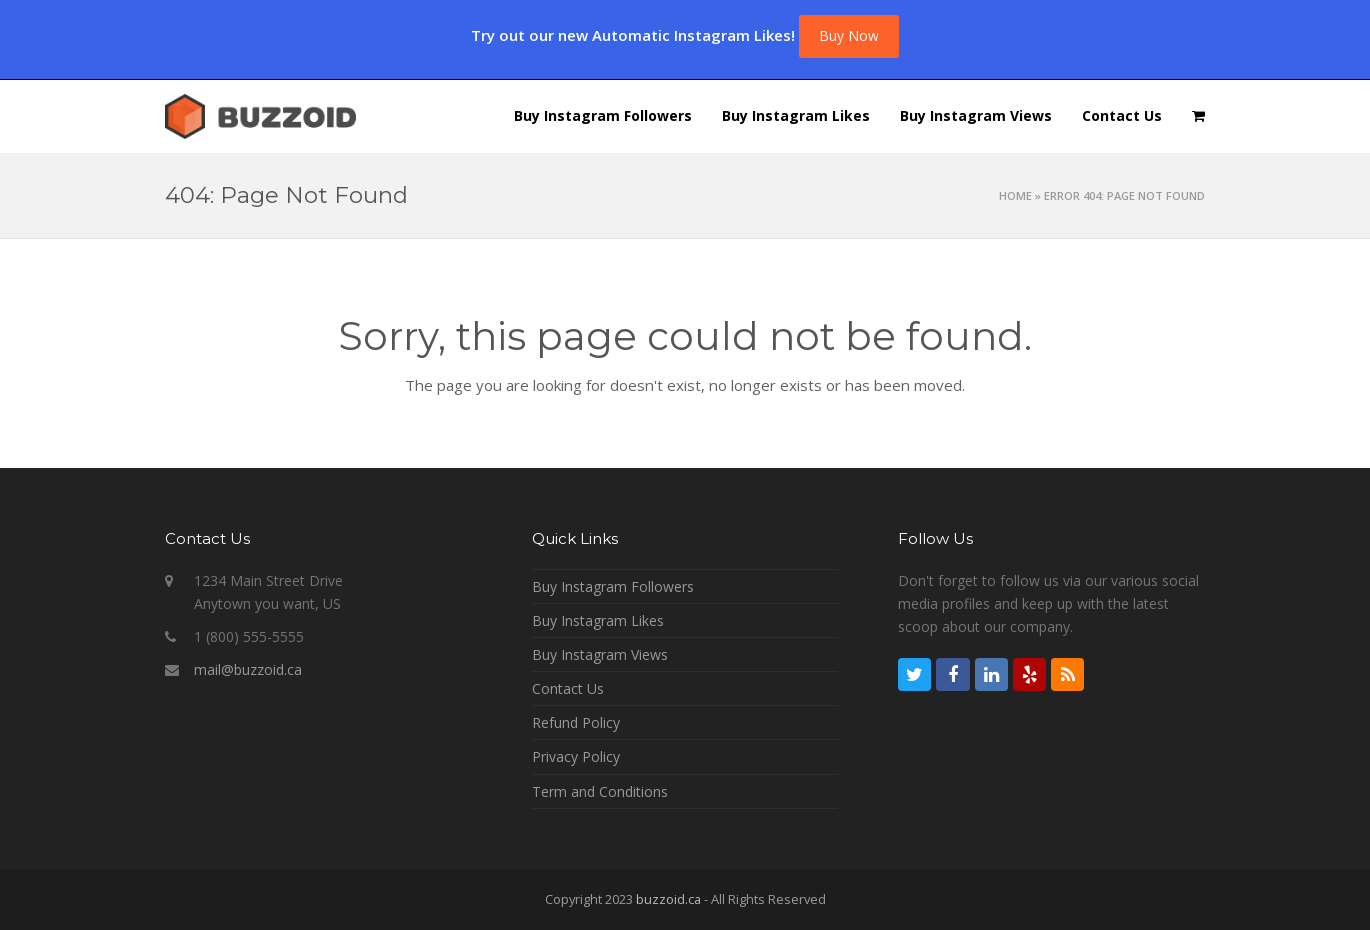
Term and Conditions (600, 791)
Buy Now (849, 35)
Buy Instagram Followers (613, 586)
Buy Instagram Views (600, 654)
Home (1015, 195)
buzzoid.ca (668, 899)
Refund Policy (576, 722)
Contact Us (568, 688)
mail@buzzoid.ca (248, 669)
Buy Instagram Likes (598, 620)
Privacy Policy (576, 756)
